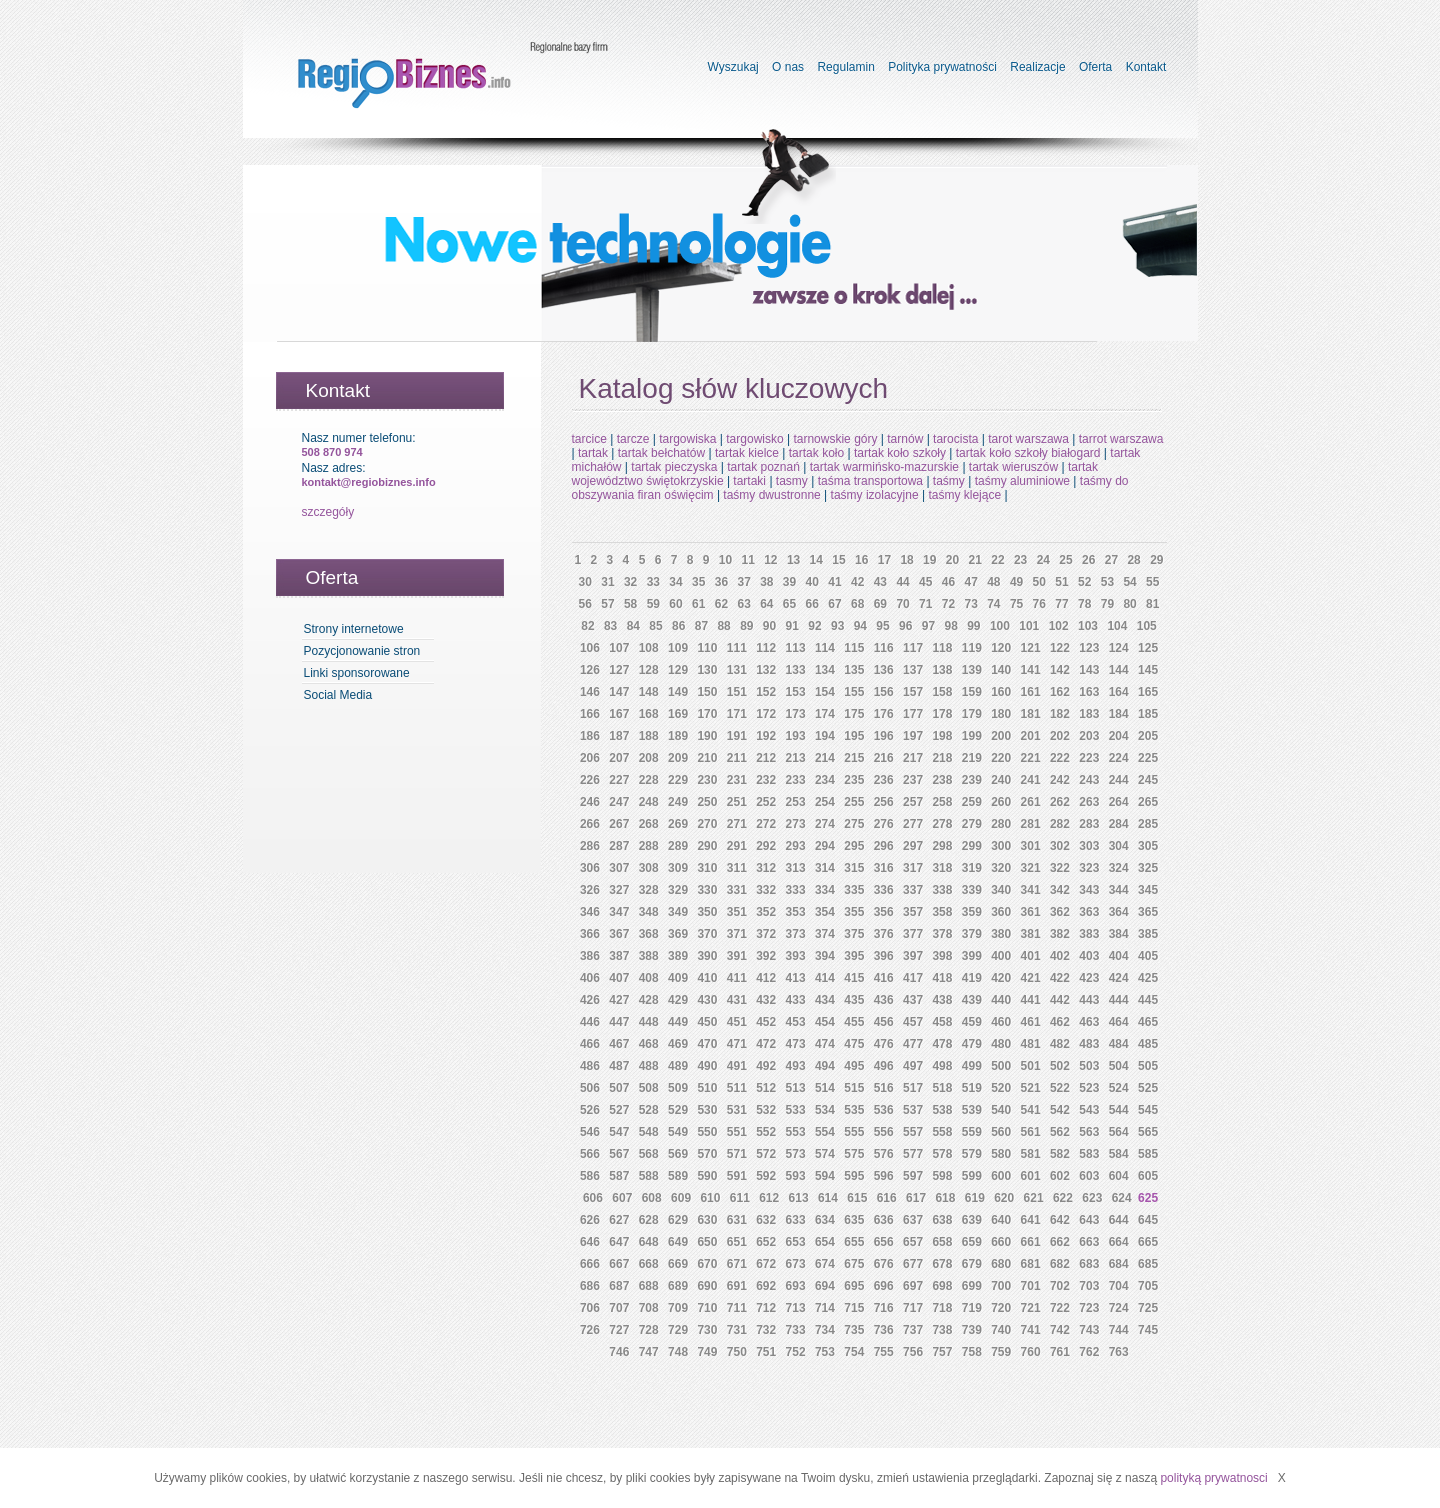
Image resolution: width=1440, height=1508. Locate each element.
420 (1001, 978)
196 (884, 736)
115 (854, 648)
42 (857, 582)
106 (590, 648)
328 (649, 890)
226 (590, 780)
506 (590, 1088)
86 (678, 626)
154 (825, 692)
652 (766, 1242)
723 (1089, 1308)
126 (590, 670)
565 (1148, 1132)
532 (766, 1110)
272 (766, 824)
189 (678, 736)
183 (1089, 714)
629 (678, 1220)
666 (590, 1264)
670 (707, 1264)
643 (1089, 1220)
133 (796, 670)
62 (721, 604)
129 (678, 670)
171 (737, 714)
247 (619, 802)
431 (737, 1000)
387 (619, 956)
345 (1148, 890)
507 (619, 1088)
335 (854, 890)
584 (1119, 1154)
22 (997, 560)
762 (1089, 1352)
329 (678, 890)
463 (1089, 1022)
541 (1031, 1110)
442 (1060, 1000)
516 (884, 1088)
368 (649, 934)
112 (766, 648)
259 (972, 802)
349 (678, 912)
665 (1148, 1242)
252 (766, 802)
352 (766, 912)
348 (649, 912)
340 (1001, 890)
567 (619, 1154)
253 (796, 802)
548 (649, 1132)
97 (928, 626)
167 (619, 714)
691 (737, 1286)
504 (1119, 1066)
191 (737, 736)
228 (649, 780)
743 (1089, 1330)
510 (707, 1088)
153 (796, 692)
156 (884, 692)
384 (1119, 934)
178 (942, 714)
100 (1000, 626)
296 (884, 846)
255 (854, 802)
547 (619, 1132)
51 (1061, 582)
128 (649, 670)
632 (766, 1220)
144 (1119, 670)
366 (590, 934)
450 (707, 1022)
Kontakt (1146, 67)
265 (1148, 802)
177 (913, 714)
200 (1001, 736)
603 (1089, 1176)
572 (766, 1154)
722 (1060, 1308)
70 (902, 604)
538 (942, 1110)
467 (619, 1044)
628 (649, 1220)
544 (1119, 1110)
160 (1001, 692)
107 (619, 648)
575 (854, 1154)
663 (1089, 1242)
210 (707, 758)
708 (649, 1308)
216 (884, 758)
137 (913, 670)
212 (766, 758)
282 (1060, 824)
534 (825, 1110)
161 (1031, 692)
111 (737, 648)
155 (854, 692)
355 (854, 912)
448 (649, 1022)
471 (737, 1044)
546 (590, 1132)
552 (766, 1132)
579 (972, 1154)
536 (884, 1110)
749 (707, 1352)
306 (590, 868)
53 (1107, 582)
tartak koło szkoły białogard (1028, 453)
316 (884, 868)
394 (825, 956)
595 (854, 1176)
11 (747, 560)
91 (792, 626)
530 (707, 1110)
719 (972, 1308)
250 (707, 802)
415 (854, 978)
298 (942, 846)
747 (649, 1352)
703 (1089, 1286)
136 (884, 670)
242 (1060, 780)
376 (884, 934)
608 (652, 1198)
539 (972, 1110)
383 (1089, 934)
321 (1031, 868)
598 (942, 1176)
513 (796, 1088)
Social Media (338, 695)
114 (825, 648)
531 (737, 1110)
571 (737, 1154)
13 (793, 560)
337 (913, 890)
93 (837, 626)
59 (653, 604)
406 (590, 978)
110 (707, 648)
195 (854, 736)
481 (1031, 1044)
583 (1089, 1154)
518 (942, 1088)
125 (1148, 648)
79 (1107, 604)
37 (743, 582)
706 (590, 1308)
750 (737, 1352)
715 (854, 1308)
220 (1001, 758)
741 (1031, 1330)
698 (942, 1286)
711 (737, 1308)
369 (678, 934)
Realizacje (1037, 67)
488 (649, 1066)
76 (1039, 604)
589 (678, 1176)
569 (678, 1154)
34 (675, 582)
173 (796, 714)
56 (585, 604)
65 (789, 604)
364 (1119, 912)
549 (678, 1132)
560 (1001, 1132)
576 (884, 1154)
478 (942, 1044)
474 (825, 1044)
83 (610, 626)
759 (1001, 1352)
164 (1119, 692)
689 (678, 1286)
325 (1148, 868)
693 (796, 1286)
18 (906, 560)
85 (655, 626)
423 (1089, 978)
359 (972, 912)
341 (1031, 890)
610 (710, 1198)
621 (1034, 1198)
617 (916, 1198)
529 (678, 1110)
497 (913, 1066)
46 (948, 582)
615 (857, 1198)
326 (590, 890)
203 (1089, 736)
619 (975, 1198)
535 (854, 1110)
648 (649, 1242)
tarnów (905, 439)
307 (619, 868)
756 (913, 1352)
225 (1148, 758)
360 (1001, 912)
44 (902, 582)
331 (737, 890)
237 (913, 780)
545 (1148, 1110)
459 (972, 1022)
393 (796, 956)
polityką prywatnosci (1213, 1478)
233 (796, 780)
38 (766, 582)
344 (1119, 890)
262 (1060, 802)
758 (972, 1352)
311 (737, 868)
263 (1089, 802)
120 (1001, 648)
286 (590, 846)
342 (1060, 890)
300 (1001, 846)
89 (746, 626)
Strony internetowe (354, 629)
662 (1060, 1242)
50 (1039, 582)
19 (929, 560)
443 (1089, 1000)
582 (1060, 1154)
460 (1001, 1022)
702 (1060, 1286)
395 (854, 956)
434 (825, 1000)
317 (913, 868)
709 (678, 1308)
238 (942, 780)
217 (913, 758)
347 (619, 912)
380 (1001, 934)
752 (796, 1352)
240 (1001, 780)
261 (1031, 802)
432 (766, 1000)
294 (825, 846)
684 (1119, 1264)
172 (766, 714)
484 (1119, 1044)
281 (1031, 824)
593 (796, 1176)
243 (1089, 780)
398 (942, 956)
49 (1016, 582)
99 (973, 626)
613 (799, 1198)
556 (884, 1132)
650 (707, 1242)
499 (972, 1066)
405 (1148, 956)
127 (619, 670)
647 (619, 1242)
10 (725, 560)
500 (1001, 1066)
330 (707, 890)
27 (1111, 560)
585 (1148, 1154)
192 (766, 736)
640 (1001, 1220)
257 (913, 802)
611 (740, 1198)
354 (825, 912)
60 (675, 604)
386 (590, 956)
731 (737, 1330)
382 (1060, 934)
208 (649, 758)
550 (707, 1132)
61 (698, 604)
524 (1119, 1088)
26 (1088, 560)
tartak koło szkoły (900, 453)
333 (796, 890)
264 (1119, 802)
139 (972, 670)
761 (1060, 1352)
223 (1089, 758)
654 (825, 1242)
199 (972, 736)
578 (942, 1154)
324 (1119, 868)
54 (1129, 582)
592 (766, 1176)
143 (1089, 670)
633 (796, 1220)
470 (707, 1044)
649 (678, 1242)
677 (913, 1264)
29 (1156, 560)
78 (1084, 604)
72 (948, 604)
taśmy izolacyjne (875, 495)
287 (619, 846)
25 (1065, 560)
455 (854, 1022)
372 (766, 934)
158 (942, 692)
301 (1031, 846)
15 (838, 560)
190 (707, 736)
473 (796, 1044)
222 (1060, 758)
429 (678, 1000)
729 (678, 1330)
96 (905, 626)
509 (678, 1088)
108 (649, 648)
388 (649, 956)
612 (769, 1198)
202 (1060, 736)
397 (913, 956)
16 (861, 560)
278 (942, 824)
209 (678, 758)
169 (678, 714)
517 (913, 1088)
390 (707, 956)
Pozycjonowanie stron (362, 651)
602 (1060, 1176)
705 (1148, 1286)
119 (972, 648)
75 (1016, 604)
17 (884, 560)
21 (975, 560)
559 (972, 1132)
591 (737, 1176)
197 (913, 736)
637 (913, 1220)
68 (857, 604)
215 (854, 758)
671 (737, 1264)
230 (707, 780)
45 (925, 582)
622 (1063, 1198)
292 (766, 846)
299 (972, 846)
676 (884, 1264)
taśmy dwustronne (771, 495)
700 (1001, 1286)
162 (1060, 692)
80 (1129, 604)
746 (619, 1352)
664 (1119, 1242)
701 (1031, 1286)
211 (737, 758)
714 (825, 1308)
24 (1043, 560)
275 (854, 824)
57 (607, 604)
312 (766, 868)
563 (1089, 1132)
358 (942, 912)
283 (1089, 824)
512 (766, 1088)
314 (825, 868)
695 (854, 1286)
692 (766, 1286)
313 (796, 868)
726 (590, 1330)
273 (796, 824)
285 (1148, 824)
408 (649, 978)
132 (766, 670)
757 (942, 1352)
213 (796, 758)
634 (825, 1220)
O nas (788, 67)
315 (854, 868)
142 (1060, 670)
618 (945, 1198)
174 (825, 714)
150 (707, 692)
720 (1001, 1308)
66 (812, 604)
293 (796, 846)
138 (942, 670)
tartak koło (816, 453)
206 (590, 758)
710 (707, 1308)
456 (884, 1022)
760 (1031, 1352)
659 (972, 1242)
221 (1031, 758)
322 (1060, 868)
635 (854, 1220)
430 (707, 1000)
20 (952, 560)
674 (825, 1264)
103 (1088, 626)
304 (1119, 846)
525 (1148, 1088)
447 (619, 1022)
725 (1148, 1308)
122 (1060, 648)
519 (972, 1088)
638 (942, 1220)
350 (707, 912)
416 (884, 978)
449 (678, 1022)
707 (619, 1308)
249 (678, 802)
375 (854, 934)
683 (1089, 1264)
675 (854, 1264)
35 (698, 582)
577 (913, 1154)
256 (884, 802)
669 (678, 1264)
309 (678, 868)
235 (854, 780)
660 (1001, 1242)
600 (1001, 1176)
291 (737, 846)
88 (723, 626)
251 (737, 802)
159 (972, 692)
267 (619, 824)
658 (942, 1242)
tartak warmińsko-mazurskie (884, 467)
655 (854, 1242)
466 (590, 1044)
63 (743, 604)
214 (825, 758)
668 (649, 1264)
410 (707, 978)
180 (1001, 714)
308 (649, 868)
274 (825, 824)
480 (1001, 1044)
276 (884, 824)
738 (942, 1330)
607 (622, 1198)
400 (1001, 956)
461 (1031, 1022)
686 (590, 1286)
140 (1001, 670)
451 (737, 1022)
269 (678, 824)
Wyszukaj (733, 67)
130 (707, 670)
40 (812, 582)
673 (796, 1264)
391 (737, 956)
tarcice (589, 439)
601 (1031, 1176)
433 (796, 1000)
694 (825, 1286)
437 (913, 1000)
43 (880, 582)
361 (1031, 912)
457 (913, 1022)
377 (913, 934)
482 (1060, 1044)
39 (789, 582)
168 (649, 714)
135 (854, 670)
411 (737, 978)
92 (814, 626)
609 (681, 1198)
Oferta (1095, 67)
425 (1148, 978)
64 (766, 604)
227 (619, 780)
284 (1119, 824)
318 (942, 868)
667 (619, 1264)
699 (972, 1286)
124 (1119, 648)
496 (884, 1066)
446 (590, 1022)
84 (633, 626)
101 (1029, 626)
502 (1060, 1066)
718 (942, 1308)
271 (737, 824)
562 (1060, 1132)
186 (590, 736)
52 (1084, 582)
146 (590, 692)
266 (590, 824)
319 (972, 868)
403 (1089, 956)
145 (1148, 670)
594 (825, 1176)
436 (884, 1000)
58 (630, 604)
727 (619, 1330)
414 (825, 978)
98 (950, 626)
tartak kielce (747, 453)
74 (993, 604)
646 (590, 1242)
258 (942, 802)
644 (1119, 1220)
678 (942, 1264)
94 (860, 626)
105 (1147, 626)
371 (737, 934)
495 (854, 1066)
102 (1059, 626)
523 (1089, 1088)
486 (590, 1066)
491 (737, 1066)
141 (1031, 670)
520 (1001, 1088)
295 (854, 846)
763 (1119, 1352)
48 (993, 582)
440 (1001, 1000)
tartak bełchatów (661, 453)
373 (796, 934)
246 (590, 802)
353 (796, 912)
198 (942, 736)
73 (970, 604)
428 (649, 1000)
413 (796, 978)
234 (825, 780)
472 (766, 1044)
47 (970, 582)
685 (1148, 1264)
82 (587, 626)
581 (1031, 1154)
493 (796, 1066)
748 (678, 1352)
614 (828, 1198)
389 (678, 956)
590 (707, 1176)
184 (1119, 714)
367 (619, 934)
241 (1031, 780)
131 (737, 670)
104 (1117, 626)
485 (1148, 1044)
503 (1089, 1066)
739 (972, 1330)
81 (1152, 604)
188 (649, 736)
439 (972, 1000)
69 (880, 604)
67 (834, 604)
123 (1089, 648)
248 (649, 802)
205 (1148, 736)
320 (1001, 868)
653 (796, 1242)
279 (972, 824)
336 (884, 890)
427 (619, 1000)
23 (1020, 560)
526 (590, 1110)
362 (1060, 912)
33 (653, 582)
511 (737, 1088)
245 (1148, 780)
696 (884, 1286)
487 (619, 1066)
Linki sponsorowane (357, 673)
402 (1060, 956)
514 (825, 1088)
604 (1119, 1176)
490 (707, 1066)
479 (972, 1044)
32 (630, 582)
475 (854, 1044)
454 (825, 1022)
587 (619, 1176)
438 (942, 1000)
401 (1031, 956)
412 (766, 978)
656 (884, 1242)
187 (619, 736)
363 (1089, 912)
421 (1031, 978)
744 (1119, 1330)
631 (737, 1220)
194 (825, 736)
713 (796, 1308)
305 (1148, 846)
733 (796, 1330)
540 (1001, 1110)
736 (884, 1330)
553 (796, 1132)
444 (1119, 1000)
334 (825, 890)
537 (913, 1110)
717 (913, 1308)
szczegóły (328, 512)
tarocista (955, 439)
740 (1001, 1330)
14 (816, 560)
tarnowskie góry (835, 439)
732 (766, 1330)
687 (619, 1286)
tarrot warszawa (1121, 439)
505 (1148, 1066)
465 (1148, 1022)
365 (1148, 912)
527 (619, 1110)
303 (1089, 846)
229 (678, 780)
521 (1031, 1088)
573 (796, 1154)
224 (1119, 758)
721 (1031, 1308)
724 (1119, 1308)
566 (590, 1154)
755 (884, 1352)
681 (1031, 1264)
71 (925, 604)
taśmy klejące (964, 495)
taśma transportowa (870, 481)
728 (649, 1330)
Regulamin (845, 67)
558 (942, 1132)
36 (721, 582)
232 (766, 780)
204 (1119, 736)
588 (649, 1176)
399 (972, 956)
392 (766, 956)
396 (884, 956)
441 (1031, 1000)
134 (825, 670)
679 (972, 1264)
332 (766, 890)
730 (707, 1330)
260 (1001, 802)
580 (1001, 1154)
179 (972, 714)
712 (766, 1308)
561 (1031, 1132)
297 (913, 846)
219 (972, 758)
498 (942, 1066)
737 (913, 1330)
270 (707, 824)
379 (972, 934)
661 (1031, 1242)
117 (913, 648)
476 (884, 1044)
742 (1060, 1330)
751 (766, 1352)
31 (607, 582)
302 (1060, 846)
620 (1004, 1198)
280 (1001, 824)
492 (766, 1066)
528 (649, 1110)
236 (884, 780)
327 (619, 890)
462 (1060, 1022)
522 (1060, 1088)
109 (678, 648)
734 (825, 1330)
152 (766, 692)
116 (884, 648)
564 (1119, 1132)
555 (854, 1132)
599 (972, 1176)
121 (1031, 648)
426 (590, 1000)
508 (649, 1088)
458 (942, 1022)
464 (1119, 1022)
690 (707, 1286)
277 (913, 824)
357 (913, 912)
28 (1133, 560)
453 (796, 1022)
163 (1089, 692)
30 (585, 582)
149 (678, 692)
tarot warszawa (1028, 439)
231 (737, 780)
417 (913, 978)
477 (913, 1044)
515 (854, 1088)
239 (972, 780)
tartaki (749, 481)
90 (769, 626)
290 (707, 846)
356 (884, 912)
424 (1119, 978)
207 (619, 758)
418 (942, 978)
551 (737, 1132)
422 (1060, 978)
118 (942, 648)
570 (707, 1154)
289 (678, 846)
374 (825, 934)
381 (1031, 934)
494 (825, 1066)
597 (913, 1176)
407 (619, 978)
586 (590, 1176)
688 (649, 1286)
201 (1031, 736)
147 (619, 692)
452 (766, 1022)
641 (1031, 1220)
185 (1148, 714)
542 (1060, 1110)
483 (1089, 1044)
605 (1148, 1176)
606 (593, 1198)
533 (796, 1110)
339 (972, 890)
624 (1122, 1198)
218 (942, 758)
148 (649, 692)
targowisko (754, 439)
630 (707, 1220)
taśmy (949, 481)
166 (590, 714)
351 (737, 912)
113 (796, 648)
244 (1119, 780)
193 (796, 736)
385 (1148, 934)
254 (825, 802)
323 (1089, 868)
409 (678, 978)
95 (882, 626)
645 (1148, 1220)
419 (972, 978)
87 (701, 626)
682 (1060, 1264)
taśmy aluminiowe (1022, 481)
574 (825, 1154)
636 (884, 1220)
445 (1148, 1000)
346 (590, 912)
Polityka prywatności (942, 67)
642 (1060, 1220)
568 (649, 1154)
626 (590, 1220)
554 (825, 1132)
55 (1152, 582)
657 (913, 1242)
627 (619, 1220)
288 (649, 846)
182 (1060, 714)
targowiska (687, 439)
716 (884, 1308)
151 (737, 692)
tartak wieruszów (1013, 467)
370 (707, 934)
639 (972, 1220)
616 (887, 1198)
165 (1148, 692)
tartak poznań (763, 467)
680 (1001, 1264)
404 (1119, 956)
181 (1031, 714)
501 (1031, 1066)
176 (884, 714)
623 (1092, 1198)
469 (678, 1044)
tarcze (633, 439)
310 (707, 868)
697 (913, 1286)
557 (913, 1132)
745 (1148, 1330)
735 (854, 1330)
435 (854, 1000)
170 (707, 714)
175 (854, 714)
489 (678, 1066)
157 (913, 692)
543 (1089, 1110)
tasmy (792, 481)
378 (942, 934)
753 (825, 1352)
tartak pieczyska (674, 467)
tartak (593, 453)
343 (1089, 890)
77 (1061, 604)
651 (737, 1242)
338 (942, 890)
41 (834, 582)
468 (649, 1044)
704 (1119, 1286)
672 (766, 1264)
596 (884, 1176)
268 (649, 824)
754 (854, 1352)
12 (770, 560)
